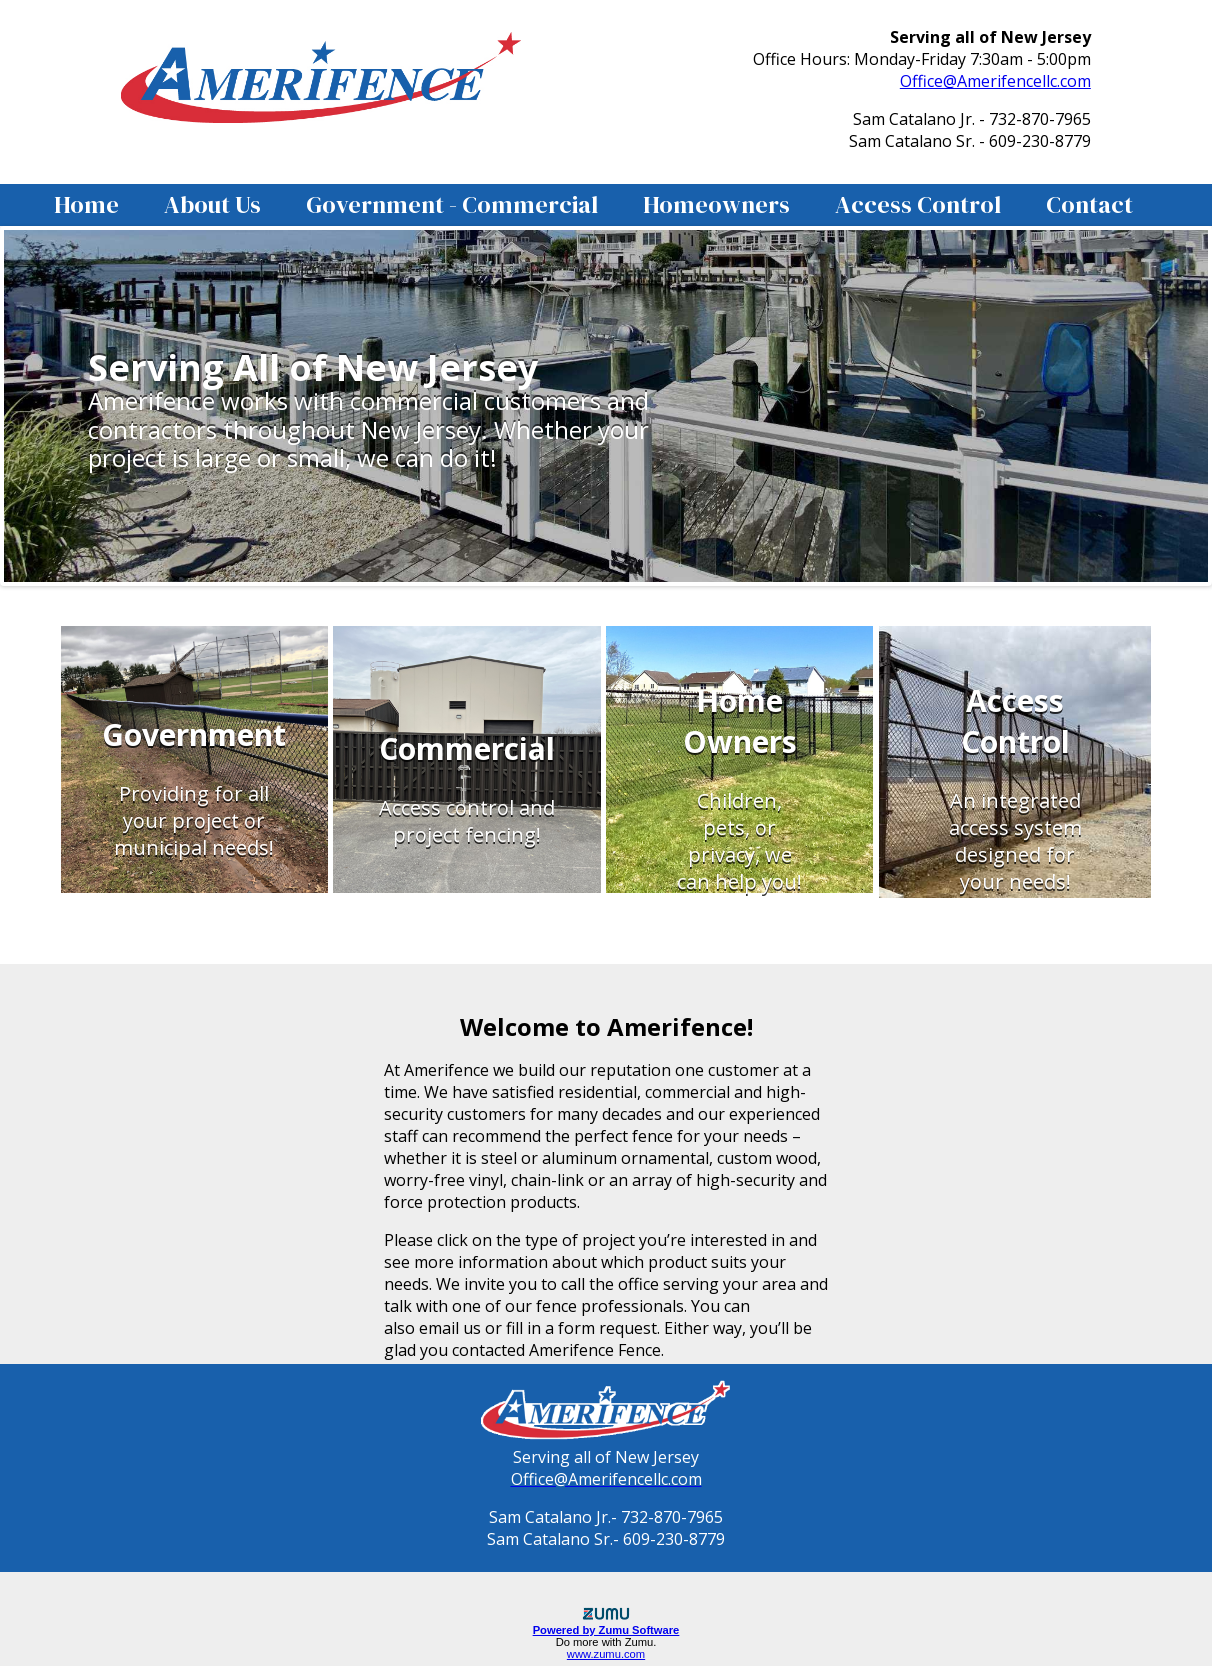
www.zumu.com (606, 1654)
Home (86, 204)
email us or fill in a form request (538, 1328)
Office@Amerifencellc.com (995, 81)
